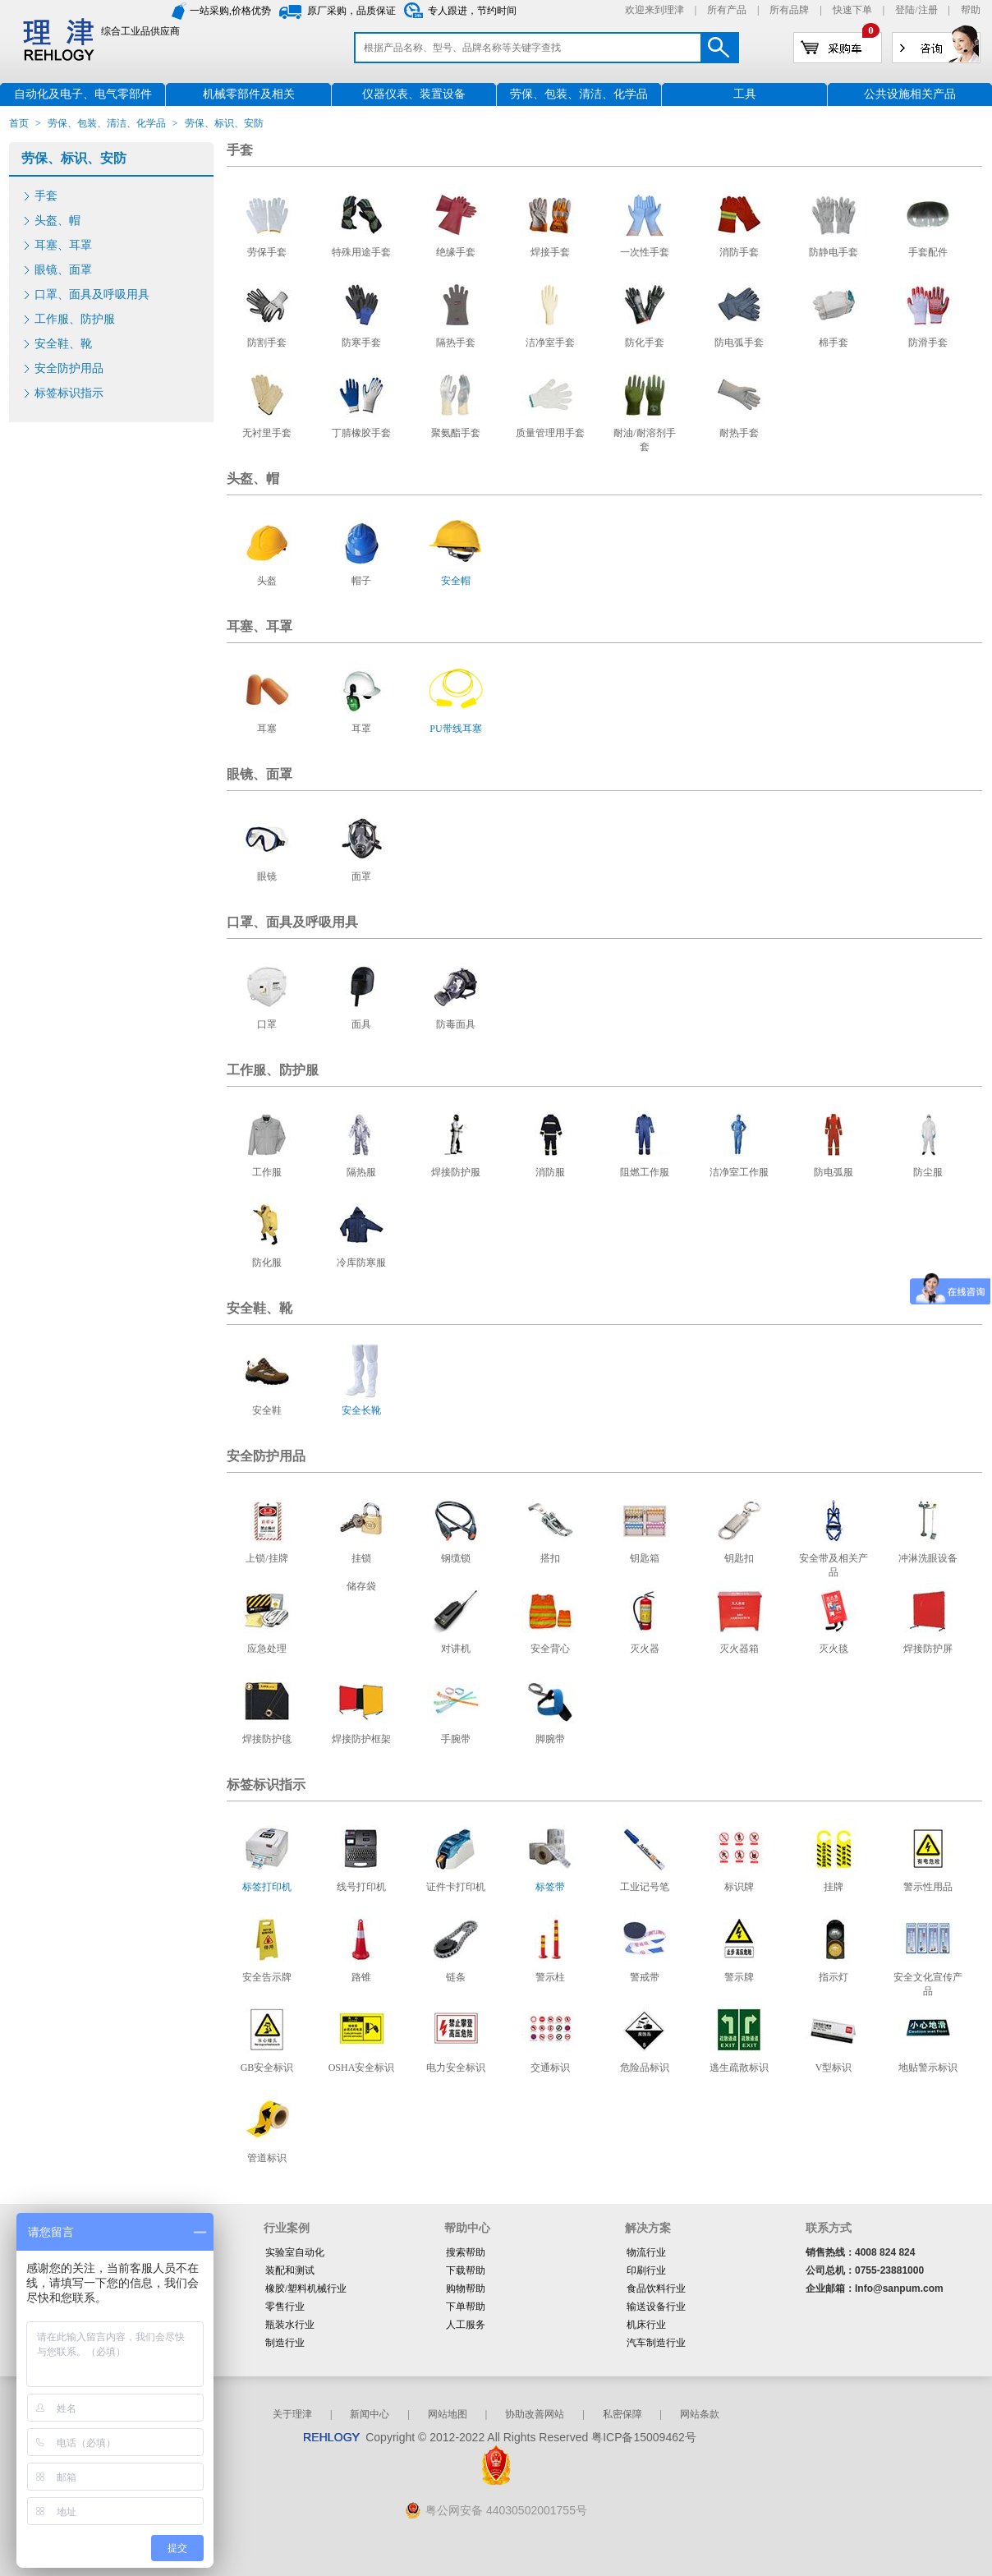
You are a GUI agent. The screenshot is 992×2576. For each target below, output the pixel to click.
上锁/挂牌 (266, 1558)
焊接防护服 (455, 1172)
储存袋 (361, 1586)
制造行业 (285, 2342)
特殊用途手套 (361, 252)
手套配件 (928, 252)
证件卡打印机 (455, 1887)
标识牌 (739, 1887)
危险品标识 (644, 2067)
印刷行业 (646, 2270)
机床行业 (646, 2324)
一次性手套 (644, 252)
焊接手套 (550, 252)
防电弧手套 (739, 342)
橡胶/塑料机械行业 (306, 2288)
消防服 (550, 1172)
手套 (45, 196)
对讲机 (456, 1648)
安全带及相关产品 (833, 1565)
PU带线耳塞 (455, 728)
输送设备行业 (656, 2306)
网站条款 (699, 2414)
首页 (19, 123)
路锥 (361, 1977)
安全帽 (456, 580)
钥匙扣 (739, 1558)
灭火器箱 (739, 1648)
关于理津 (292, 2414)
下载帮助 (465, 2270)
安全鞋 (267, 1410)
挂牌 (833, 1887)
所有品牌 (789, 10)
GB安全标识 (267, 2067)
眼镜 (267, 876)
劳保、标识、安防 (73, 158)
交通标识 (550, 2067)
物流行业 (646, 2252)
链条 (456, 1977)
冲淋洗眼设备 (928, 1558)
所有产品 (726, 10)
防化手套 (644, 342)
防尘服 (928, 1172)
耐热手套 (739, 433)
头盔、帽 (57, 220)
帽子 (361, 580)
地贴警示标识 (928, 2067)
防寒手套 (361, 342)
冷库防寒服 (361, 1262)
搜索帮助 (465, 2252)
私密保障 (622, 2414)
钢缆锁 (456, 1558)
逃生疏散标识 (739, 2067)
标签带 (550, 1887)
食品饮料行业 (656, 2288)
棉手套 (833, 342)
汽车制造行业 (656, 2342)
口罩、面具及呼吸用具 (91, 294)
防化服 (267, 1262)
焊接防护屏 (928, 1648)
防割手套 (267, 342)
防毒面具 (455, 1024)
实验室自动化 (294, 2252)
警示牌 (739, 1977)
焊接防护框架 (361, 1739)
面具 (361, 1024)
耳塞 (267, 728)
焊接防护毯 (267, 1739)
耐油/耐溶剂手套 (644, 440)
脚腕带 (550, 1739)
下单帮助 (465, 2306)
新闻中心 (369, 2414)
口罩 (267, 1024)
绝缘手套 (455, 252)
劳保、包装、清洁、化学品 (107, 123)
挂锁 (361, 1558)
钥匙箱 (644, 1558)
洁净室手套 (550, 342)
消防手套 (739, 252)
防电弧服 (833, 1172)
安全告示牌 (267, 1977)
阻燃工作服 (644, 1172)
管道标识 (267, 2158)
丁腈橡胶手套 (361, 433)
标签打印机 (267, 1887)
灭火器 (644, 1648)
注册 (928, 10)
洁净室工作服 (739, 1172)
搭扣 (550, 1558)
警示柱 (550, 1977)
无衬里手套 (267, 433)
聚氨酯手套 (455, 433)
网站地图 (447, 2414)
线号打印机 (361, 1887)
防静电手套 (833, 252)
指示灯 (833, 1977)
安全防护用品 (68, 368)
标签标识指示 (68, 393)
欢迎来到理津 (654, 10)
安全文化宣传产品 (927, 1984)
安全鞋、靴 (63, 344)
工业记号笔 (644, 1887)
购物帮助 (465, 2288)
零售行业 (285, 2306)
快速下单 (852, 10)
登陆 (905, 10)
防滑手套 (928, 342)
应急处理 (267, 1648)
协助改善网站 (534, 2414)
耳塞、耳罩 (63, 245)
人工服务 (465, 2324)
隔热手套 (455, 342)
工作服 (267, 1172)
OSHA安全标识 (361, 2067)
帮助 (971, 10)
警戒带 (644, 1977)
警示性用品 (928, 1887)
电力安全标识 (455, 2067)
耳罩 (361, 728)
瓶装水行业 (290, 2324)
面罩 (361, 876)
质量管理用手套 (550, 433)
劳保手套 (267, 252)
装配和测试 (290, 2270)
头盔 (267, 580)
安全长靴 (361, 1410)
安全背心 (550, 1648)
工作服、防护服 (74, 319)
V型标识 (833, 2067)
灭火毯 (833, 1648)
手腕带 (456, 1739)
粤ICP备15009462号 (643, 2437)
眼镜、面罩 (63, 270)
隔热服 (361, 1172)
